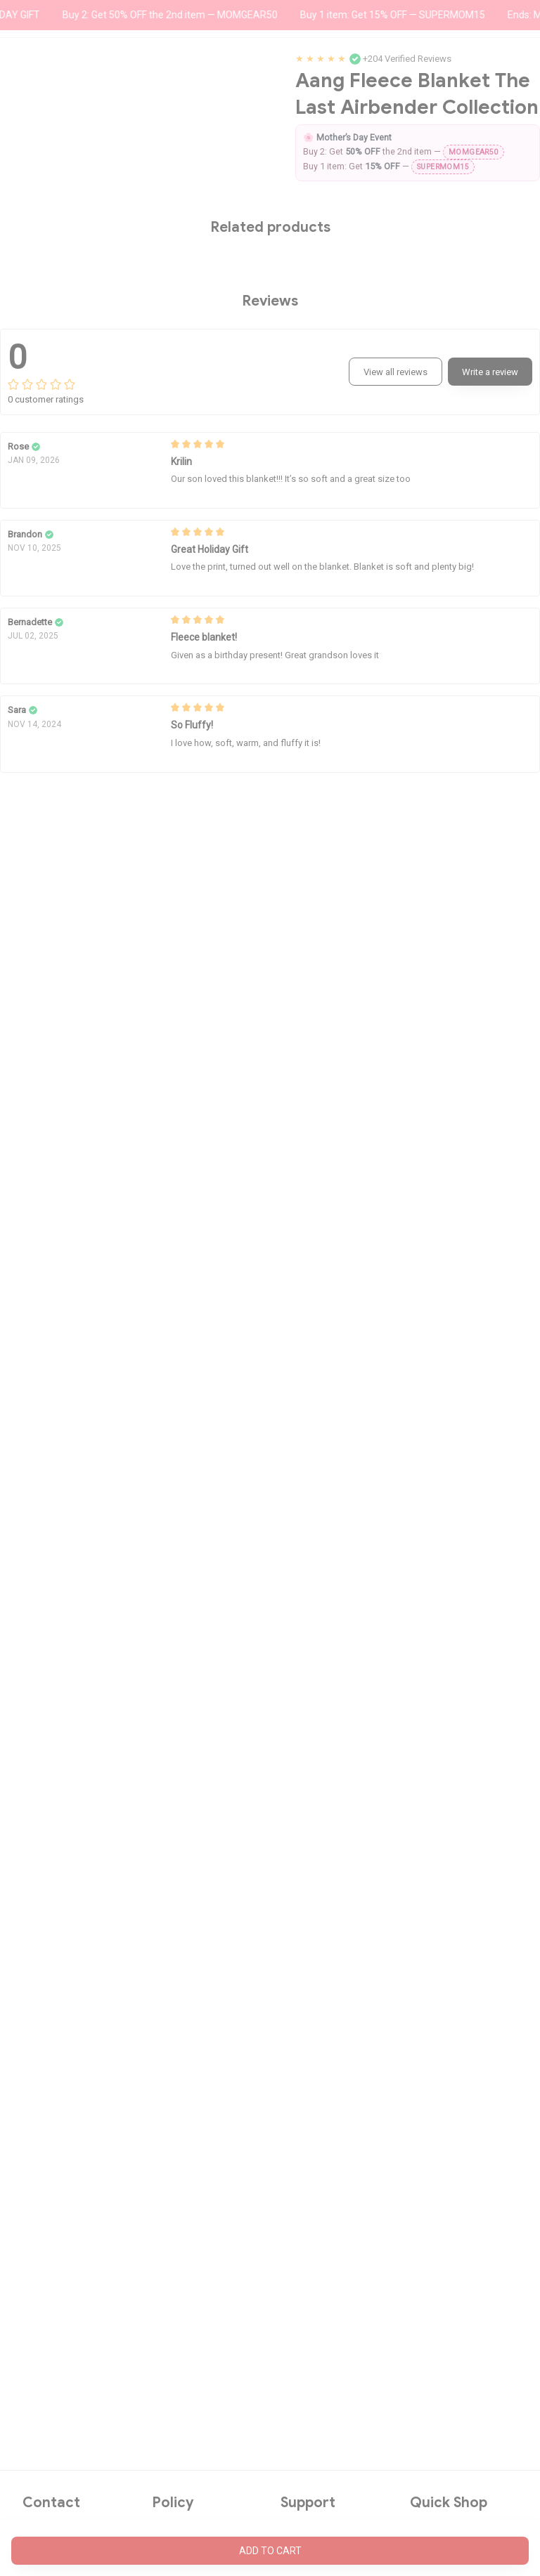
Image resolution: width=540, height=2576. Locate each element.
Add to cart (270, 2550)
